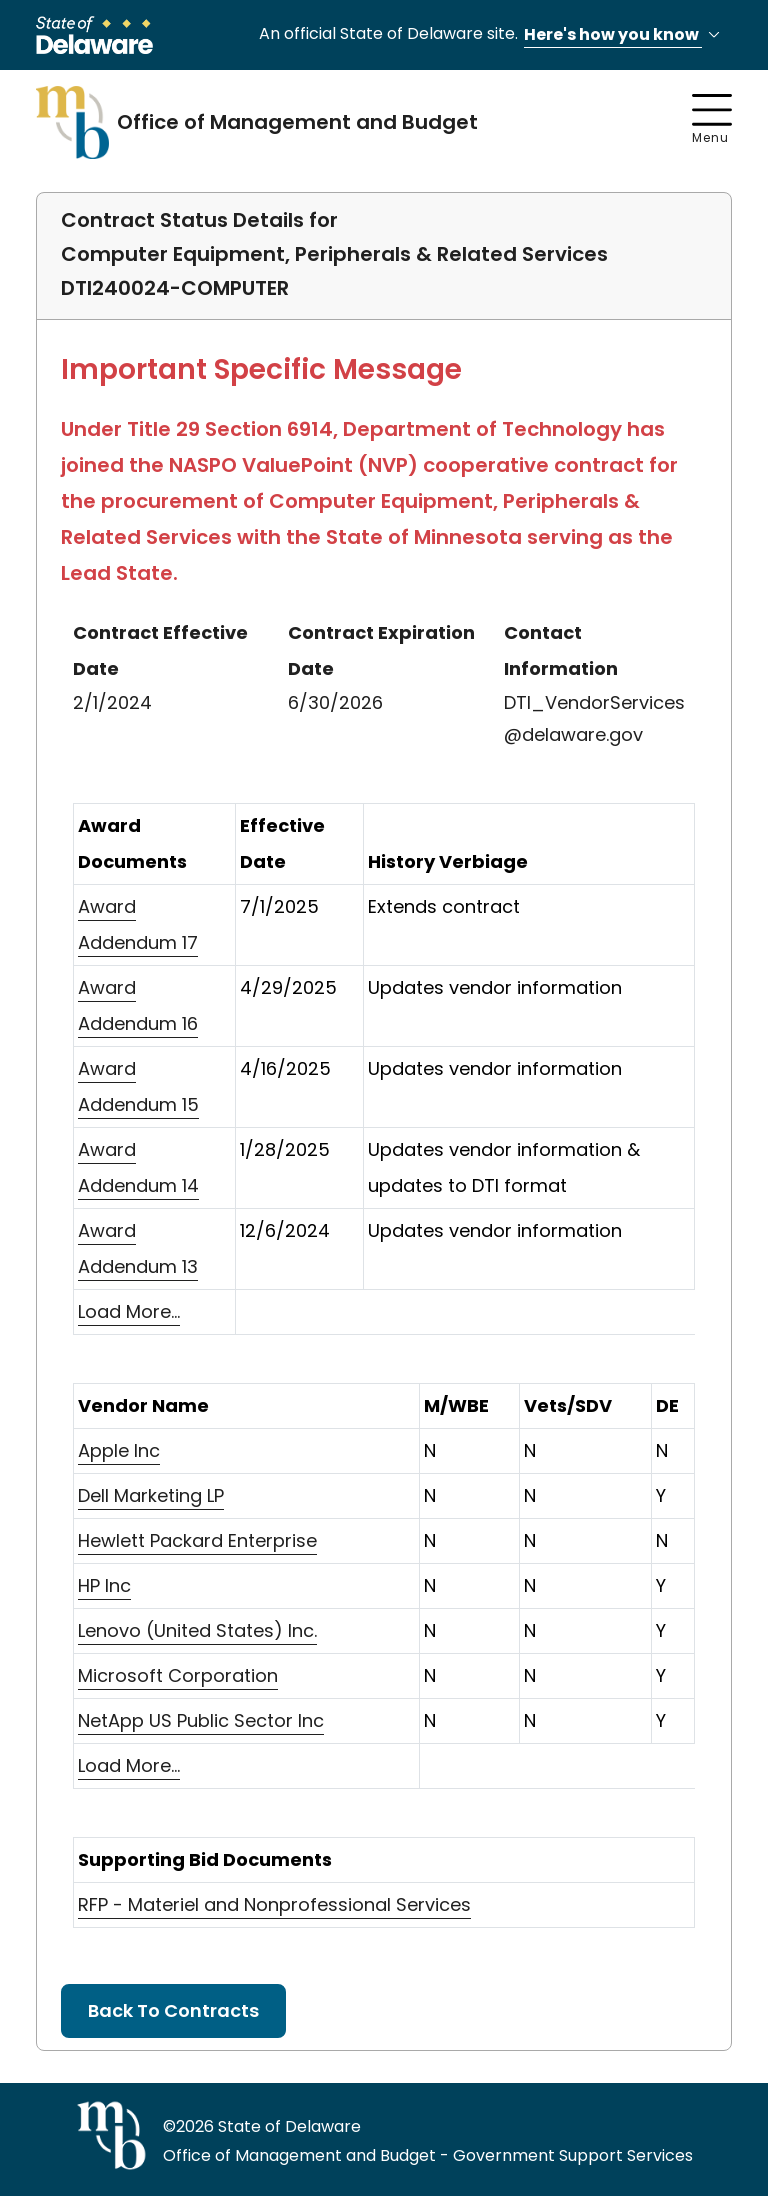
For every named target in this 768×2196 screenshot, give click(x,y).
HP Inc (104, 1585)
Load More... (129, 1311)
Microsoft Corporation (178, 1675)
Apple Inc (119, 1450)
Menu (712, 120)
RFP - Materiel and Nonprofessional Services (274, 1904)
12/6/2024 (285, 1230)
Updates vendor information (495, 987)
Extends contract (444, 906)
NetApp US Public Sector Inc (201, 1720)
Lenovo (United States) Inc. (197, 1630)
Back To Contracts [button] (173, 2010)
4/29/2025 (288, 987)
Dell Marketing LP (151, 1495)
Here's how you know (625, 35)
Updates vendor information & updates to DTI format (504, 1167)
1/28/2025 (285, 1149)
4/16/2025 (285, 1068)
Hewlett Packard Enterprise (197, 1540)
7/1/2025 (279, 906)
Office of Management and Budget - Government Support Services (428, 2155)
